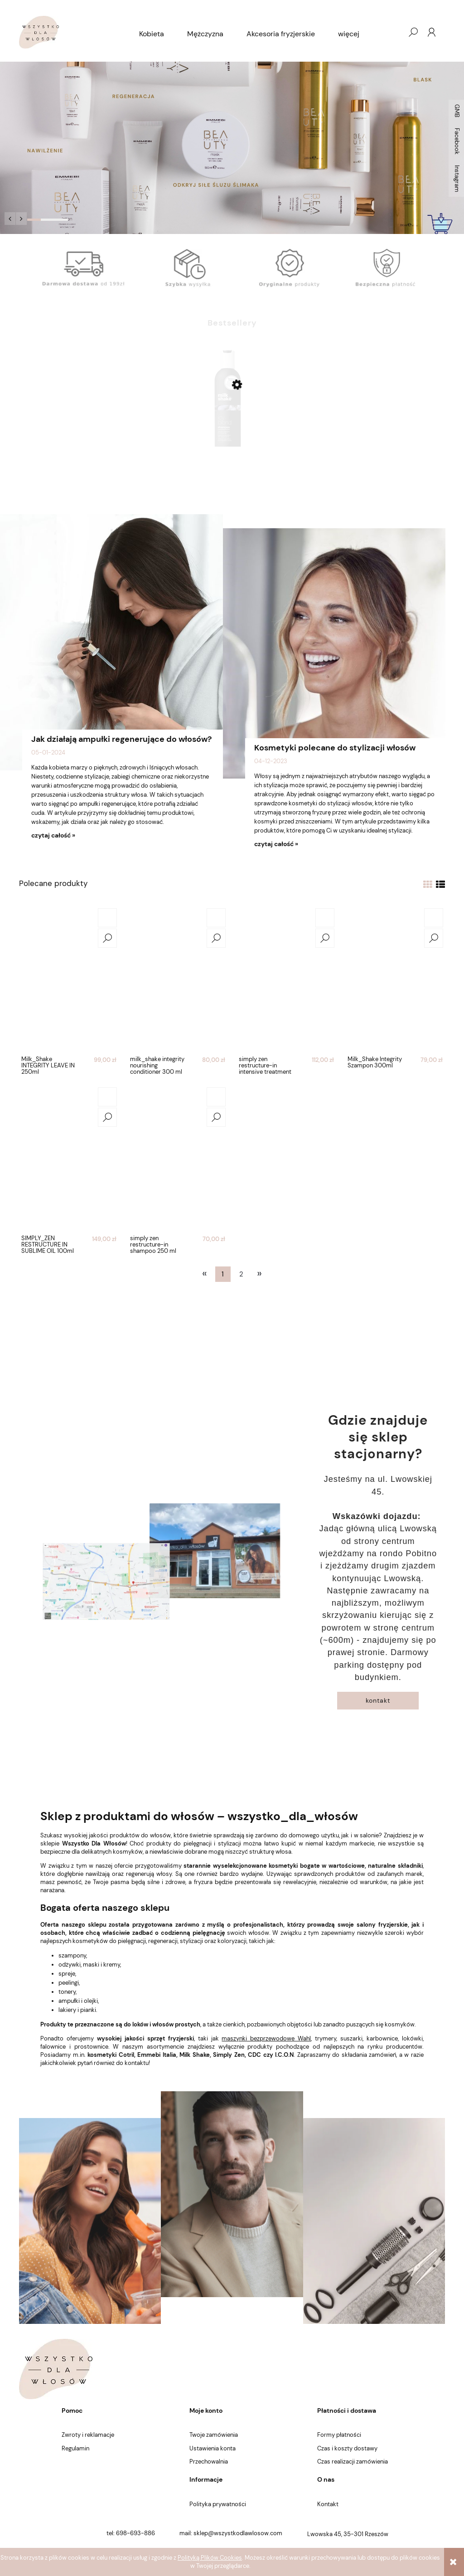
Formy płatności (339, 2435)
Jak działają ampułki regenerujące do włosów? (121, 739)
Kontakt (327, 2504)
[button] (10, 218)
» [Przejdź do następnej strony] (259, 1273)
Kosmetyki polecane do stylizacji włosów (335, 747)
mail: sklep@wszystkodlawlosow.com (230, 2533)
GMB (457, 110)
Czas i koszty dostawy (347, 2448)
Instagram (457, 178)
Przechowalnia (208, 2461)
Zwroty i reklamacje (88, 2435)
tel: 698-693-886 (130, 2533)
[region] (232, 148)
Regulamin (75, 2448)
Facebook (457, 141)
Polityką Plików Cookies (210, 2557)
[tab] (34, 220)
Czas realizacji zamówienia (352, 2461)
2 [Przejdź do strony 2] (241, 1274)
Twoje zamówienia (213, 2435)
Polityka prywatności (217, 2504)
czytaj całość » (53, 835)
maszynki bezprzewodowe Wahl (266, 2038)
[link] (232, 148)
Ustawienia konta (212, 2448)
